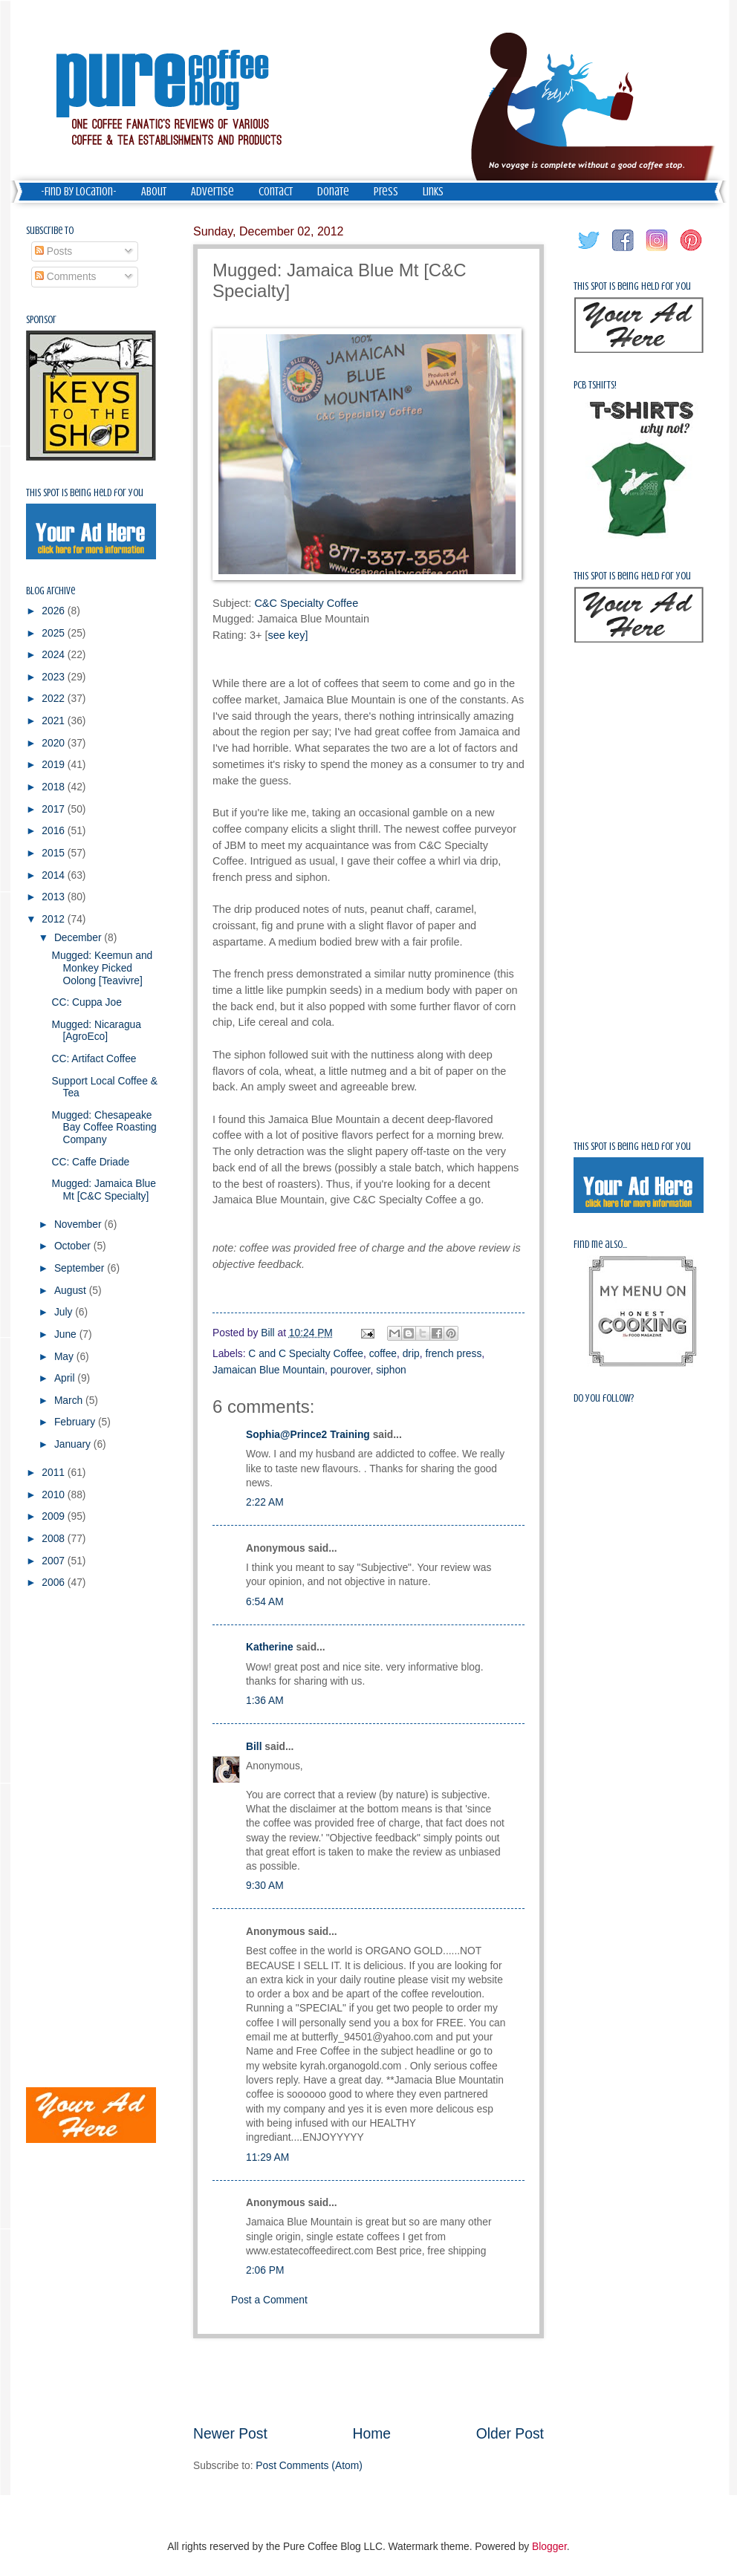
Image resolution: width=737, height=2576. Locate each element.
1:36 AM (265, 1700)
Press (386, 191)
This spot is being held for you (84, 492)
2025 (55, 633)
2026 (55, 611)
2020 (55, 743)
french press (453, 1353)
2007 (55, 1561)
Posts (53, 251)
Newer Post (230, 2434)
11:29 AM (267, 2157)
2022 (55, 698)
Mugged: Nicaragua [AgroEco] (95, 1031)
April (65, 1378)
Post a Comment (269, 2300)
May (65, 1356)
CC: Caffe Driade (90, 1162)
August (71, 1290)
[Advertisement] (368, 2381)
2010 (55, 1494)
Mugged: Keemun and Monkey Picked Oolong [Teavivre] (101, 968)
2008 (55, 1538)
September (80, 1268)
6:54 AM (265, 1601)
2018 (55, 787)
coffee (383, 1353)
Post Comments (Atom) (309, 2465)
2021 (55, 720)
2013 (55, 896)
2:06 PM (265, 2270)
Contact (276, 191)
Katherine (269, 1647)
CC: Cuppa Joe (86, 1002)
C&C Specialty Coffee (306, 603)
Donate (333, 191)
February (76, 1422)
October (74, 1246)
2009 (55, 1516)
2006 (55, 1582)
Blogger (549, 2546)
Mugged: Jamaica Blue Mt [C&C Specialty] (103, 1190)
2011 (55, 1472)
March (69, 1400)
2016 (55, 830)
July (64, 1312)
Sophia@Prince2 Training (308, 1434)
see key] (287, 635)
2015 (55, 853)
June (66, 1334)
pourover (351, 1370)
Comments (66, 276)
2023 (55, 677)
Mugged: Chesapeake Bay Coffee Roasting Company (103, 1127)
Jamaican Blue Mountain (268, 1370)
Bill (254, 1746)
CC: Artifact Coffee (93, 1058)
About (153, 191)
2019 (55, 764)
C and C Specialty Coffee (305, 1353)
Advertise (212, 191)
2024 (55, 654)
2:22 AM (265, 1502)
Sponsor (41, 319)
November (79, 1224)
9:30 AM (265, 1885)
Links (433, 191)
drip (411, 1353)
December (79, 937)
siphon (391, 1370)
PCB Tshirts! (595, 385)
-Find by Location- (79, 191)
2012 (55, 919)
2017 (55, 809)
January (74, 1444)
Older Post (510, 2434)
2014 (55, 875)
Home (372, 2434)
